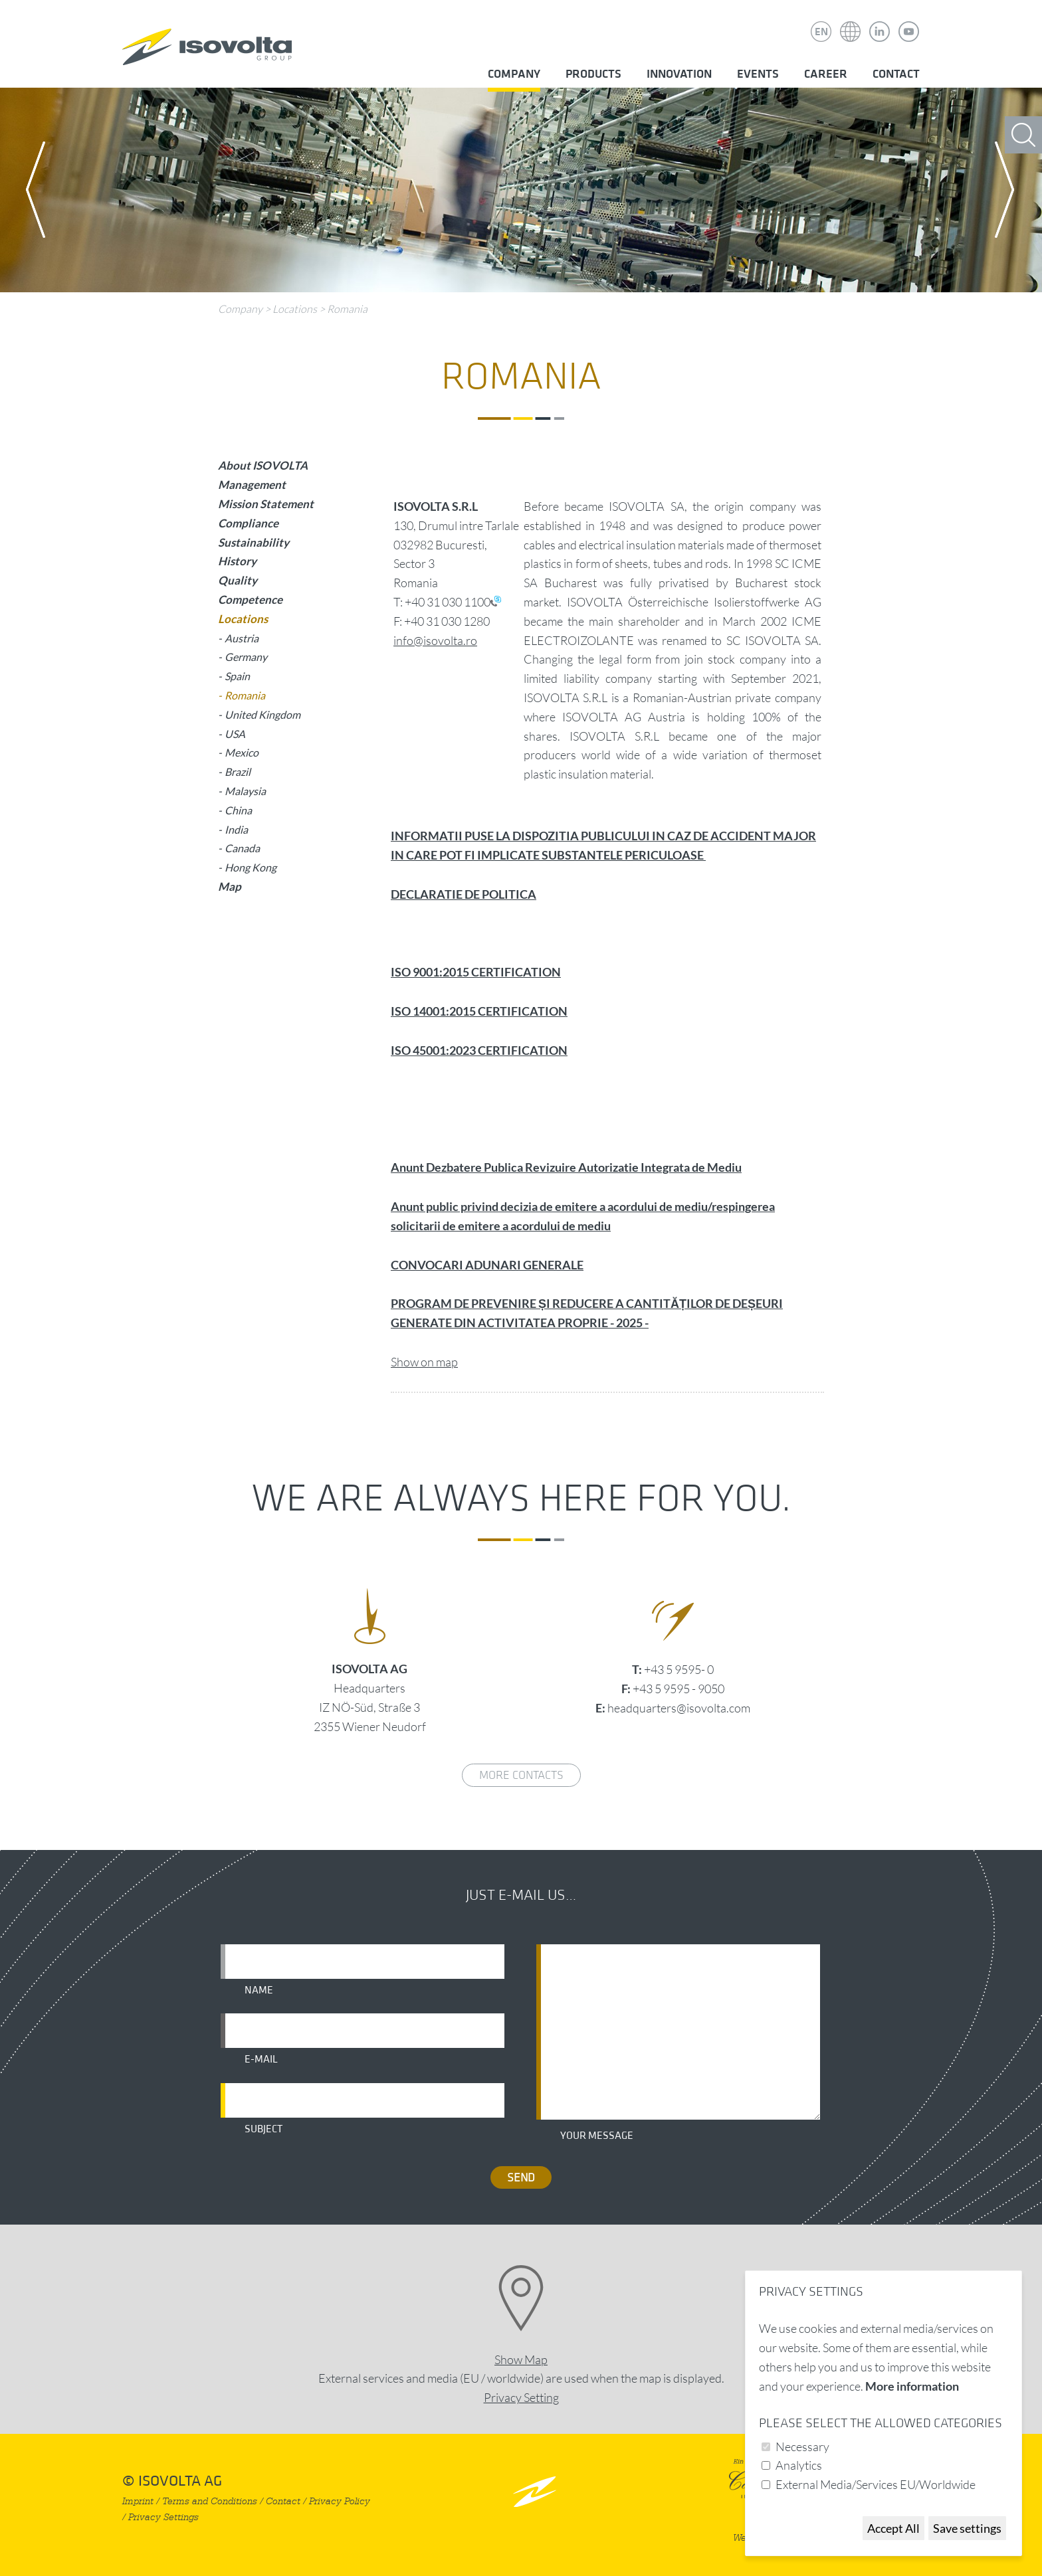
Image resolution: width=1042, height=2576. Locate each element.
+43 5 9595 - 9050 (678, 1688)
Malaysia (245, 790)
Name (259, 1990)
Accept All (893, 2528)
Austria (242, 638)
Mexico (242, 752)
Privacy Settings (163, 2517)
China (238, 810)
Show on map (424, 1361)
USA (235, 733)
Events (758, 74)
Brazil (238, 771)
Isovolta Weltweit (850, 22)
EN (821, 32)
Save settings (967, 2528)
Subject (263, 2129)
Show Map (521, 2359)
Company (514, 74)
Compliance (248, 523)
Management (252, 485)
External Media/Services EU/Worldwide (876, 2484)
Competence (250, 599)
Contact (896, 74)
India (236, 829)
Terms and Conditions (209, 2501)
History (237, 561)
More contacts (521, 1775)
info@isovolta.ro (435, 640)
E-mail (261, 2059)
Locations (294, 309)
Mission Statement (266, 504)
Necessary (802, 2446)
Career (825, 74)
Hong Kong (250, 867)
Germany (246, 656)
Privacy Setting (521, 2397)
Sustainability (253, 542)
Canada (242, 848)
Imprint (138, 2501)
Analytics (799, 2465)
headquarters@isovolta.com (678, 1708)
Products (593, 74)
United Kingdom (262, 714)
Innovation (679, 74)
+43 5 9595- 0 (679, 1669)
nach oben (534, 2491)
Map (229, 886)
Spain (237, 676)
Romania (347, 309)
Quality (237, 580)
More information (912, 2386)
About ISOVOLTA (263, 465)
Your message (596, 2135)
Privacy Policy (339, 2501)
